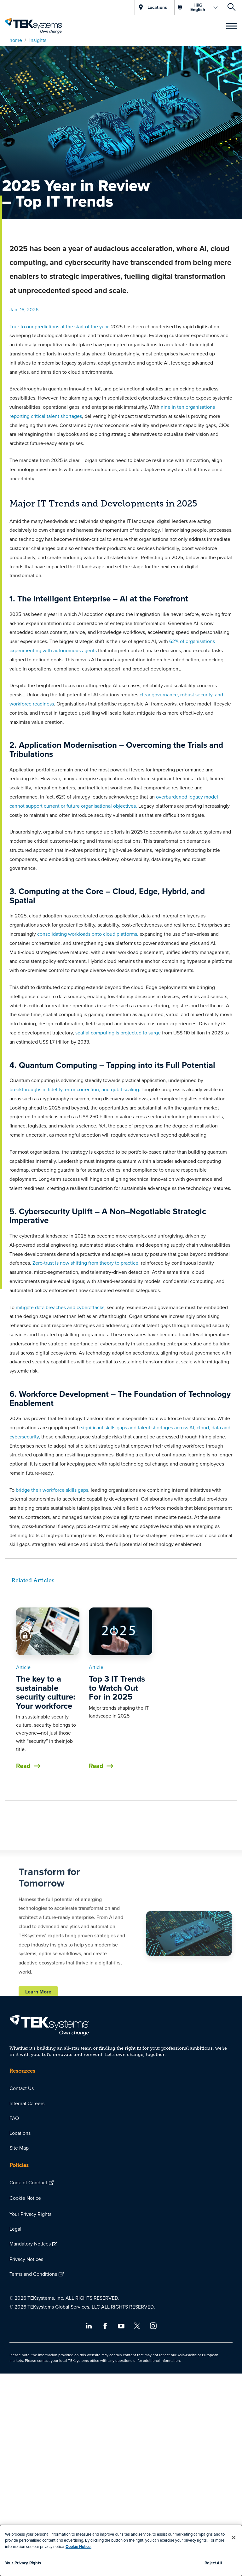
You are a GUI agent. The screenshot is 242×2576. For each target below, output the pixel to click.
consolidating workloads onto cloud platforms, (88, 933)
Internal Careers (26, 2103)
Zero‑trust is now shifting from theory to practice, (86, 1262)
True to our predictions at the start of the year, (59, 326)
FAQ (14, 2118)
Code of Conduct (28, 2182)
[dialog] (121, 2550)
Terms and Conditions (33, 2273)
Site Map (19, 2147)
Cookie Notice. (78, 2547)
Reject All (213, 2563)
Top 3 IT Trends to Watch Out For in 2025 (117, 1688)
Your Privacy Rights (30, 2213)
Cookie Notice (25, 2197)
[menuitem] (121, 2088)
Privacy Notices (26, 2259)
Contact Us (21, 2088)
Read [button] (23, 1765)
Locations (20, 2132)
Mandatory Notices (30, 2243)
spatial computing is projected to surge (118, 1032)
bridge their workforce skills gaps (51, 1489)
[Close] (233, 2537)
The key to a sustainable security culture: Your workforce (45, 1692)
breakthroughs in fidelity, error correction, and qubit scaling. (75, 1089)
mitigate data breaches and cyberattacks (60, 1307)
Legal (15, 2228)
